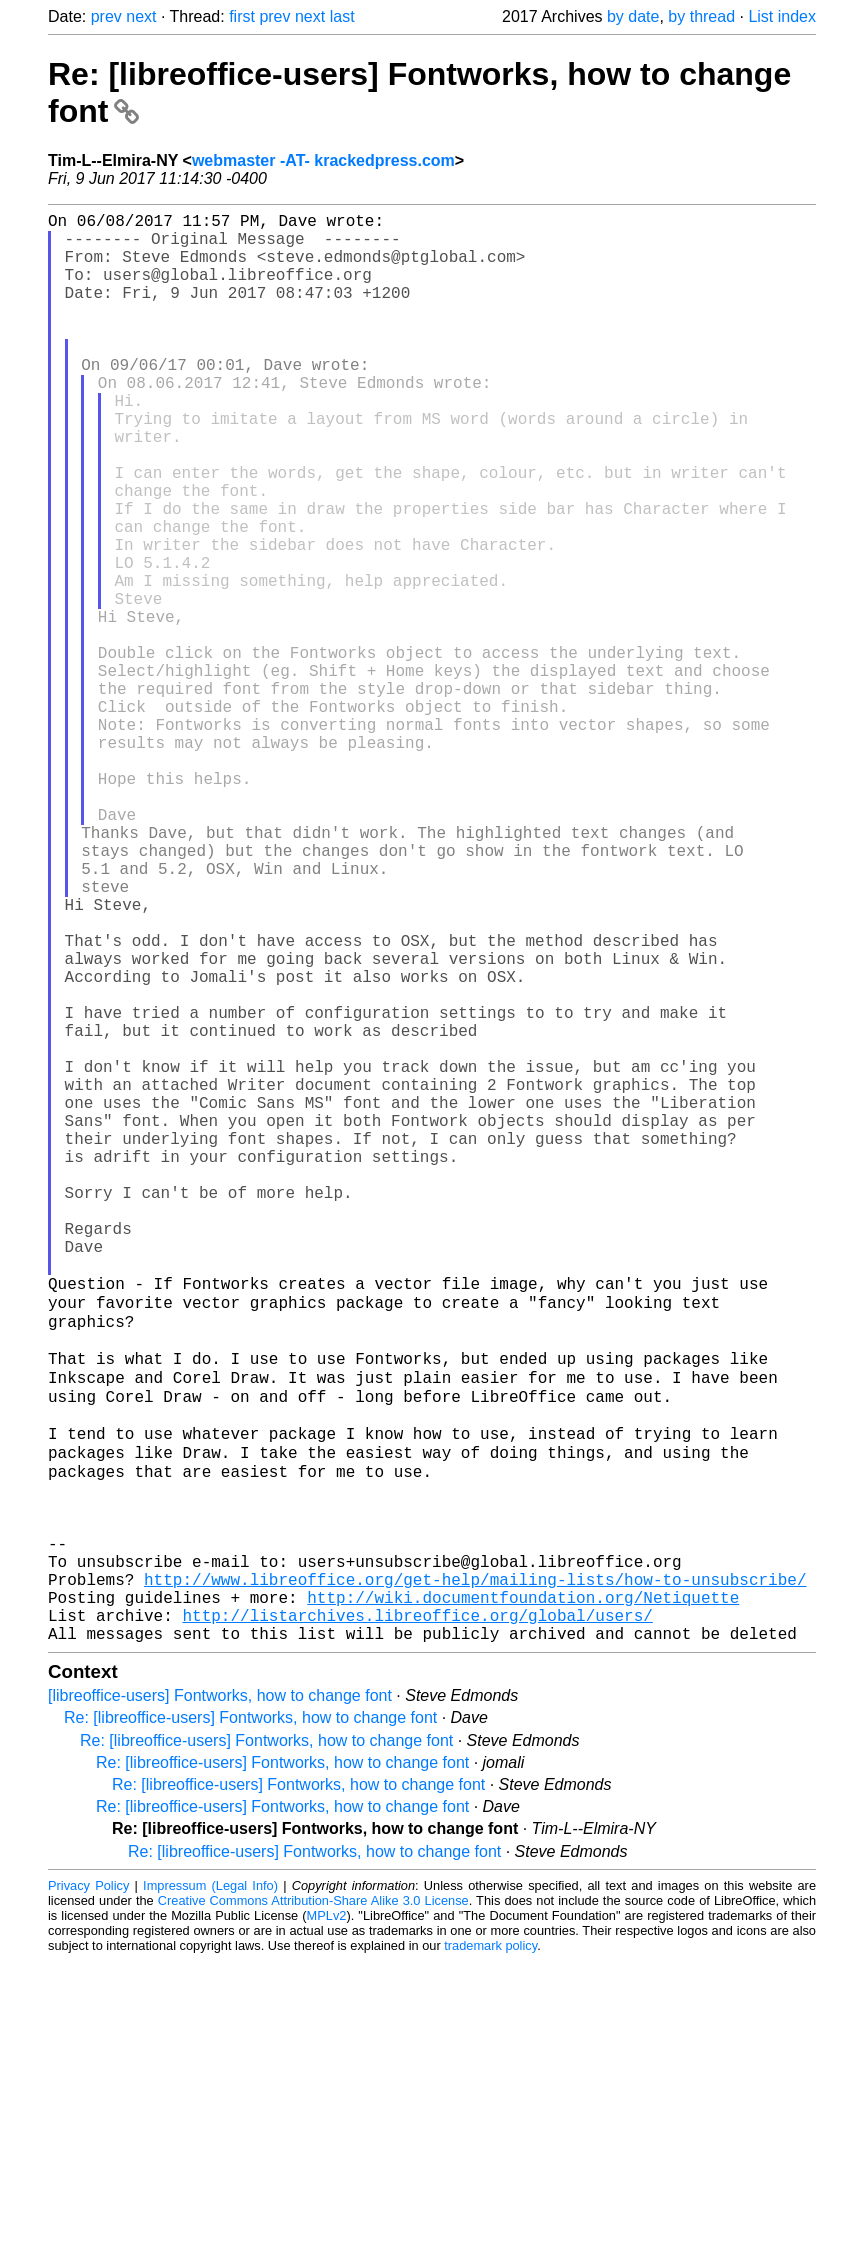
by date (633, 16)
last (342, 16)
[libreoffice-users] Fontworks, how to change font (220, 1980)
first (242, 16)
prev (106, 16)
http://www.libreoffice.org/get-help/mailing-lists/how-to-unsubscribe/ (475, 1852)
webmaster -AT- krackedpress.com (323, 160)
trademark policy (490, 2230)
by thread (701, 16)
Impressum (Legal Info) (210, 2170)
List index (782, 16)
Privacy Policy (88, 2170)
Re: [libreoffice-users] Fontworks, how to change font (250, 2002)
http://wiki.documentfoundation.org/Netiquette (523, 1874)
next (141, 16)
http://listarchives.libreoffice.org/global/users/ (417, 1896)
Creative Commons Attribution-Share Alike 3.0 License (313, 2185)
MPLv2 (327, 2200)
